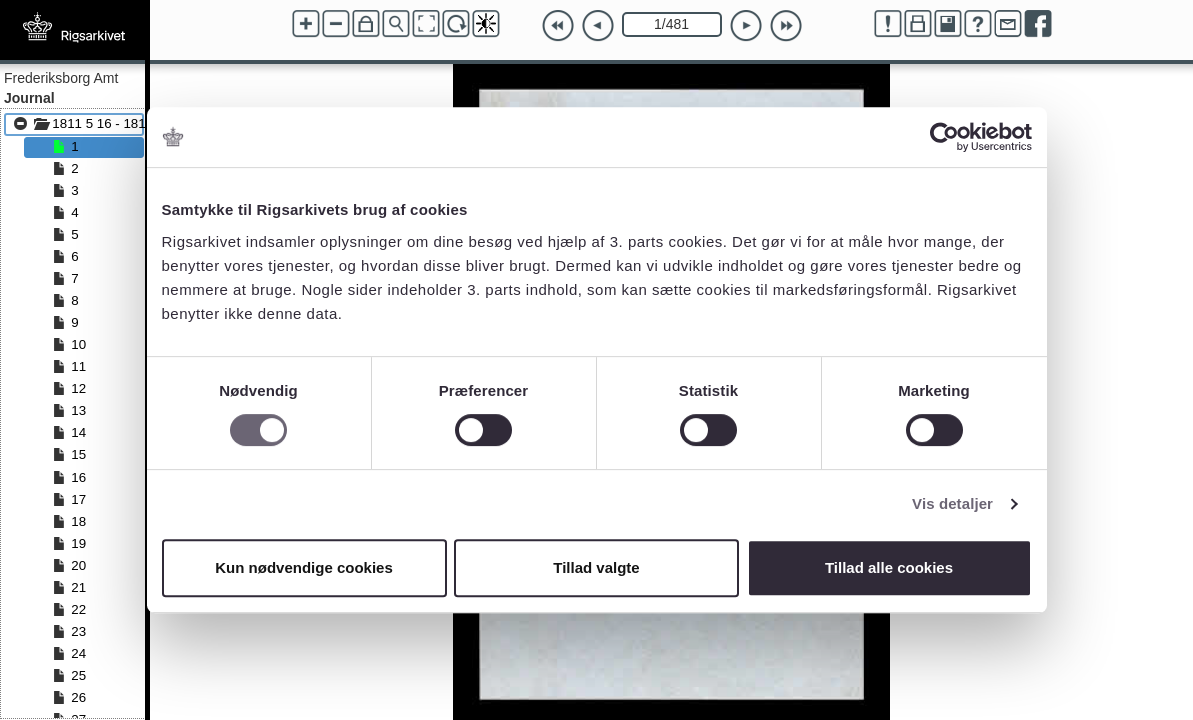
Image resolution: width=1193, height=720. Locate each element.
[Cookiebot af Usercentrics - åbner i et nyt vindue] (944, 137)
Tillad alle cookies (889, 567)
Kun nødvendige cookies (304, 567)
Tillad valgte (596, 567)
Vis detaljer (952, 503)
